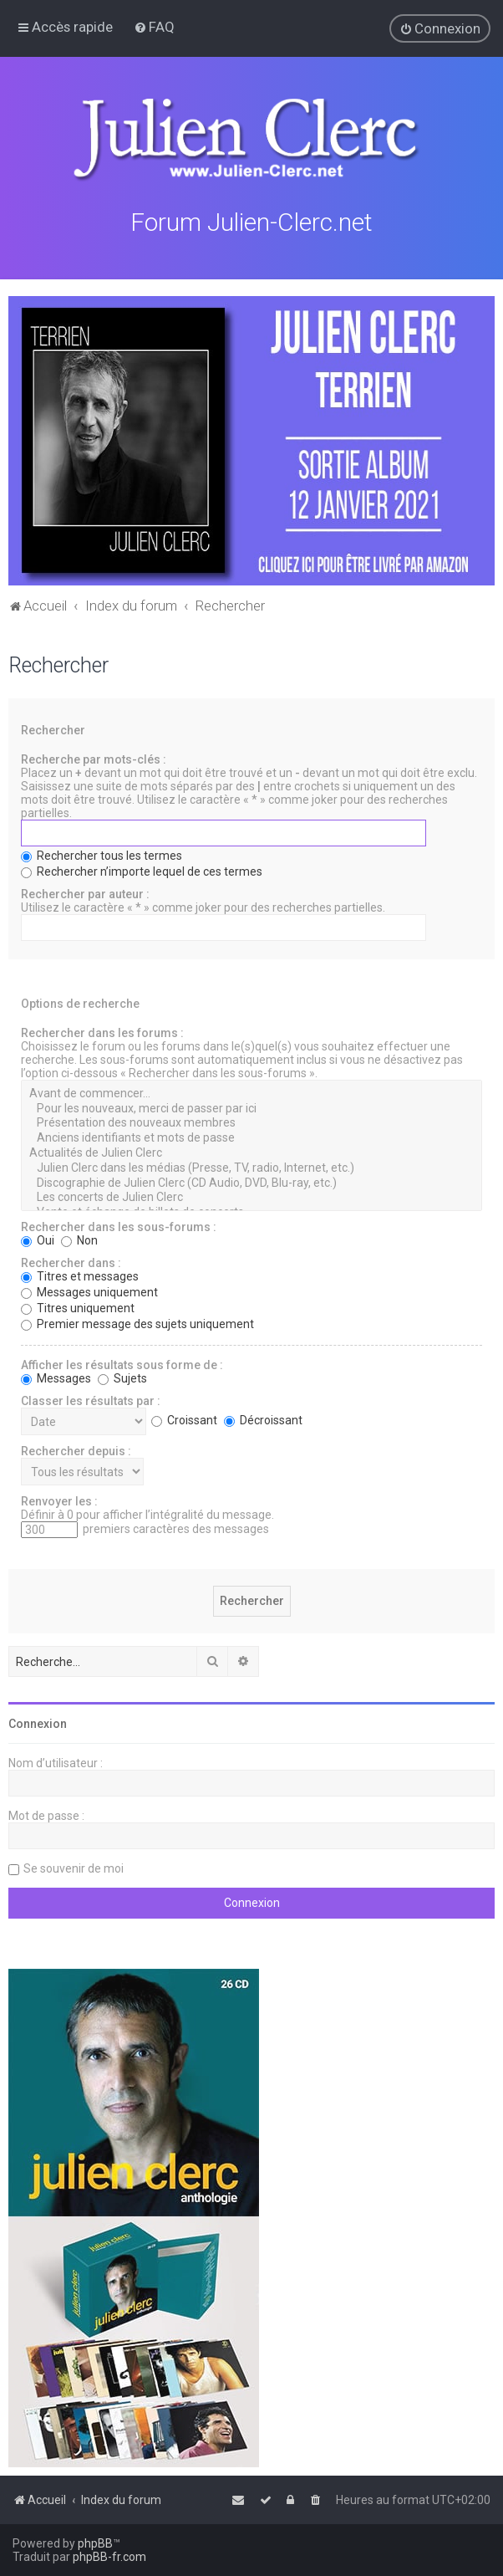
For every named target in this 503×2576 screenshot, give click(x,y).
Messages (56, 1376)
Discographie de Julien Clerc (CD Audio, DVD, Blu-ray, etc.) (251, 1180)
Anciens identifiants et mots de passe (251, 1136)
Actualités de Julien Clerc (251, 1151)
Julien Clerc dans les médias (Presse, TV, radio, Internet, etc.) (251, 1166)
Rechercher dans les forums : (102, 1031)
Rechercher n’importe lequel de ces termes (141, 870)
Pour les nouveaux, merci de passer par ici (251, 1106)
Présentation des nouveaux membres (251, 1121)
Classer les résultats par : (90, 1399)
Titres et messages (80, 1274)
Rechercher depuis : (76, 1449)
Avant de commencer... (251, 1092)
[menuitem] (154, 26)
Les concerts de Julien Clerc (251, 1196)
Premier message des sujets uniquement (137, 1322)
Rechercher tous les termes (101, 854)
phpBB (95, 2543)
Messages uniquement (89, 1290)
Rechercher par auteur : (85, 892)
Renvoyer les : (59, 1499)
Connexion (37, 1722)
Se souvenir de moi (73, 1866)
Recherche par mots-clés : (93, 757)
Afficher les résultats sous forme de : (122, 1363)
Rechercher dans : (71, 1261)
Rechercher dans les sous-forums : (118, 1225)
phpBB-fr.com (109, 2556)
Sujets (122, 1376)
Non (79, 1238)
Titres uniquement (78, 1306)
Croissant (184, 1418)
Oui (37, 1238)
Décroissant (263, 1418)
